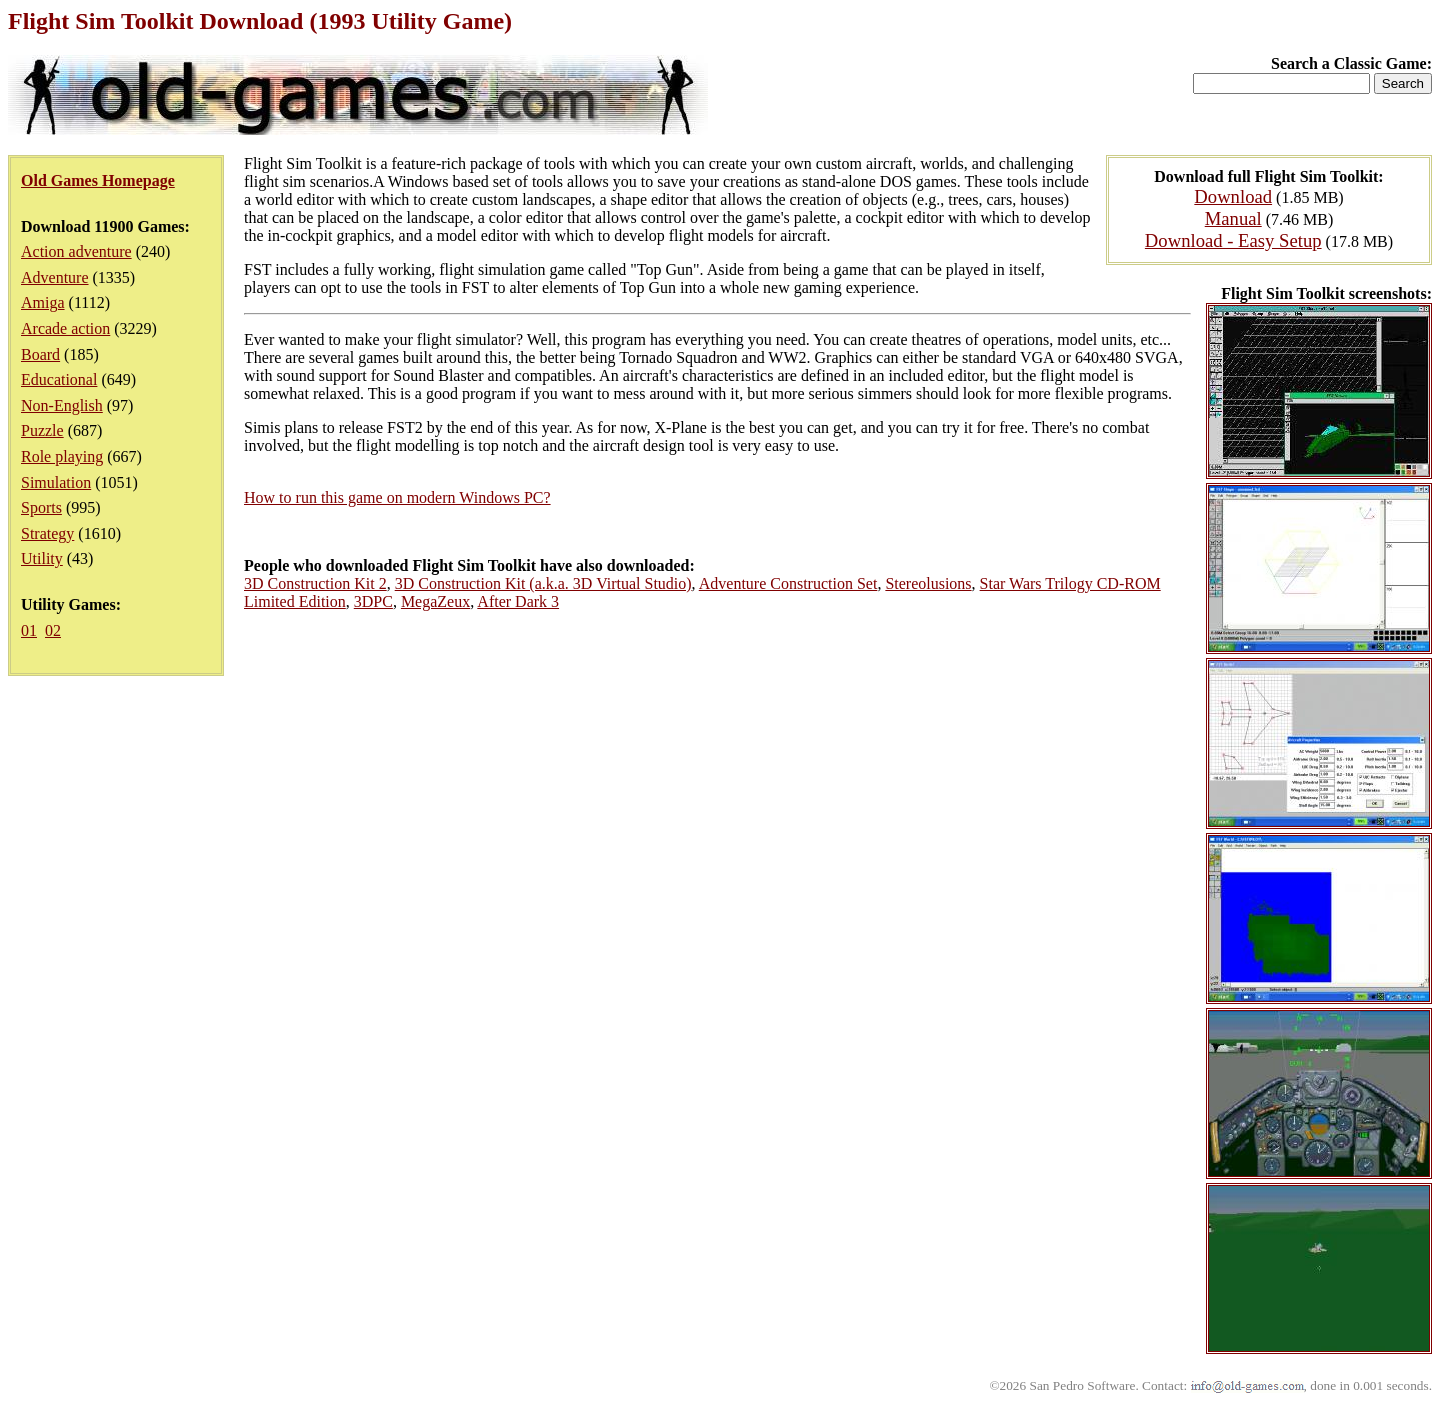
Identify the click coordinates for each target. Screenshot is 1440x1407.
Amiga (43, 302)
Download (1233, 196)
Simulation (56, 482)
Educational (59, 379)
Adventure (55, 277)
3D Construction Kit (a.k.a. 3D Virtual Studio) (543, 583)
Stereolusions (928, 583)
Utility (42, 558)
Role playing (62, 456)
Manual (1233, 218)
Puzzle (42, 430)
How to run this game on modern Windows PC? (397, 497)
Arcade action (65, 328)
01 (29, 630)
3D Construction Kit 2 (315, 583)
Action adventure (76, 251)
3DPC (373, 601)
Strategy (47, 533)
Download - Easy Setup (1233, 240)
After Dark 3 (518, 601)
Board (40, 354)
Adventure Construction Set (788, 583)
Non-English (62, 405)
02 (53, 630)
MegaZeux (435, 601)
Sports (41, 507)
